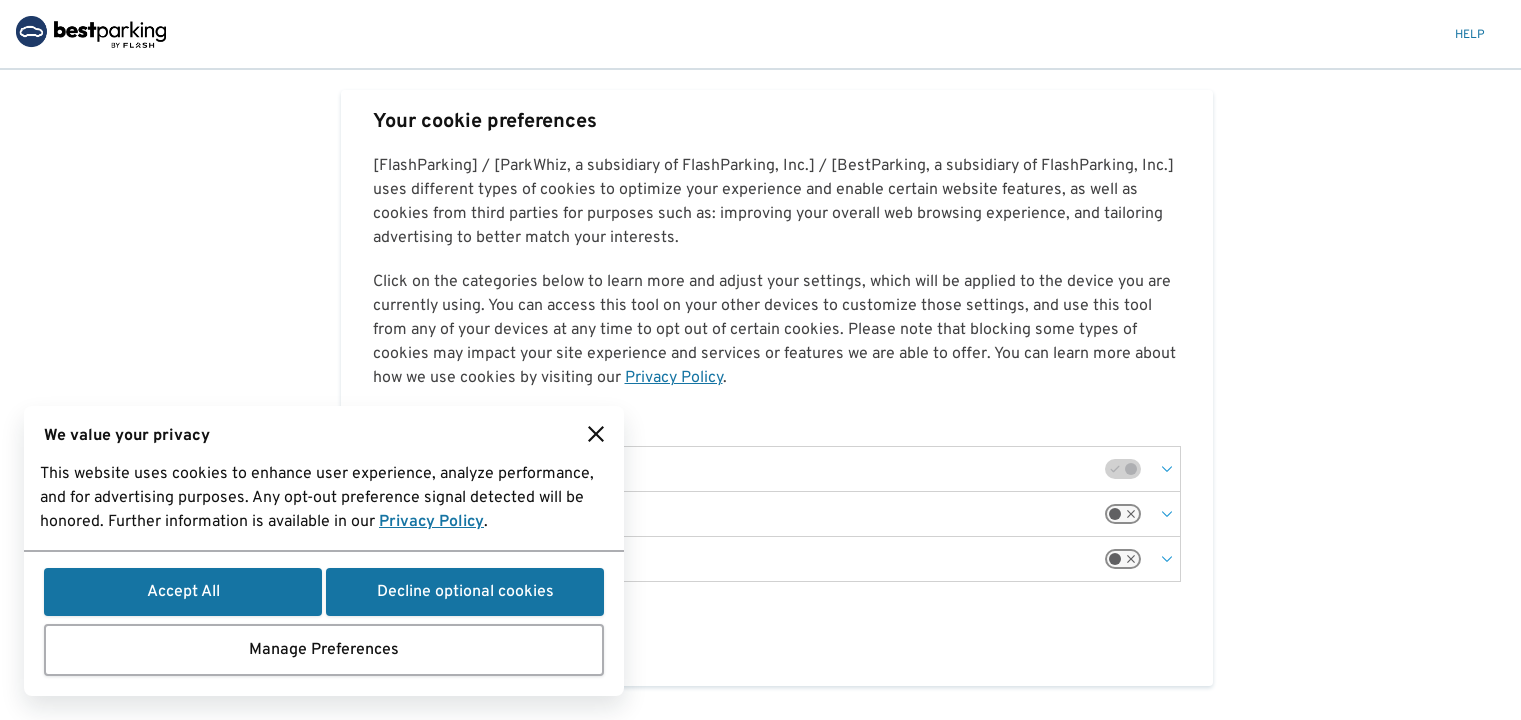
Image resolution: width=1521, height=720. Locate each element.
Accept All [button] (183, 592)
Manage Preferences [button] (324, 650)
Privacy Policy (431, 522)
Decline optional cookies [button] (465, 592)
